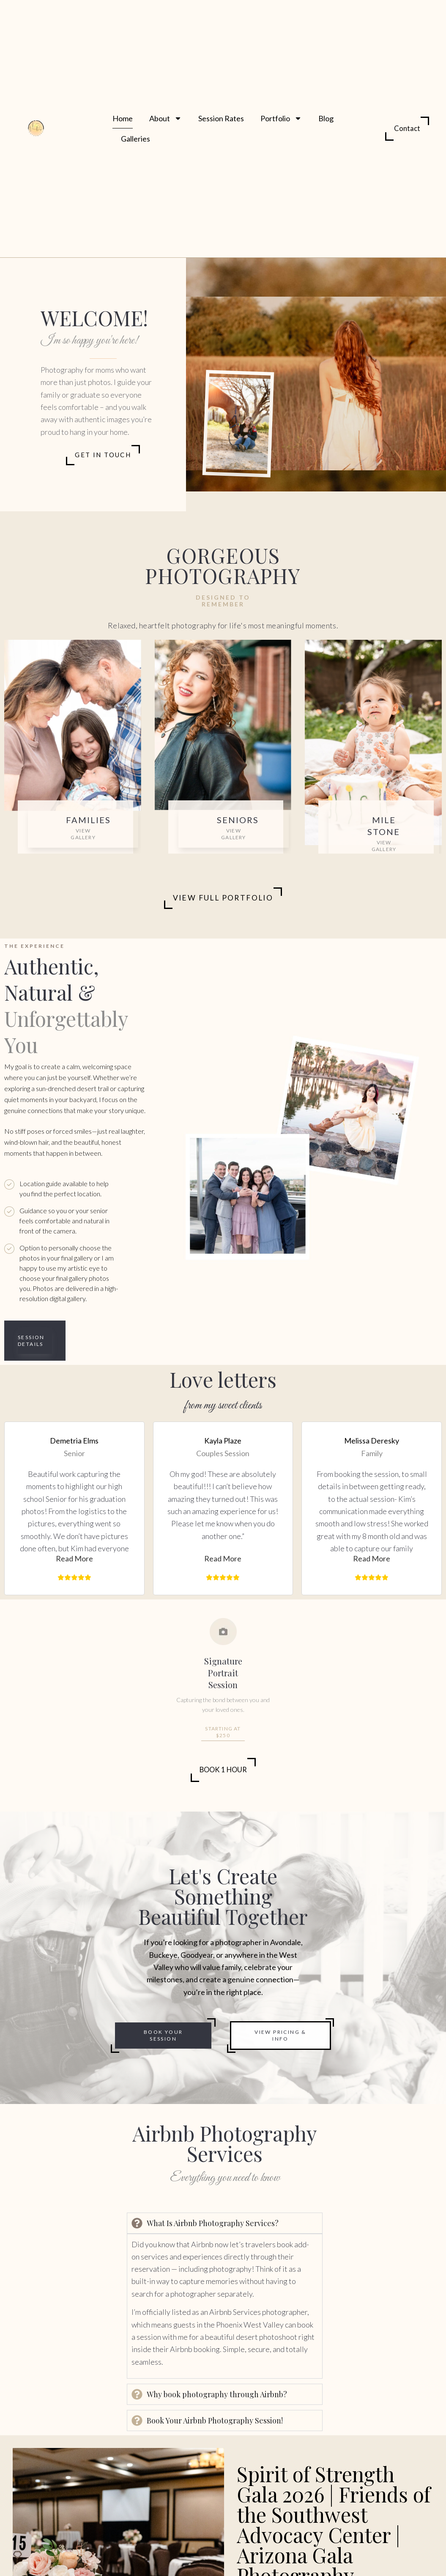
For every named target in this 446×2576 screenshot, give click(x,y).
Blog (326, 118)
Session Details (31, 1341)
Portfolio (281, 118)
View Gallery (83, 833)
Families (88, 820)
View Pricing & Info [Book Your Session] (280, 2036)
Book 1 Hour (223, 1770)
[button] (74, 1559)
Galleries (135, 138)
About (165, 118)
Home (122, 118)
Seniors (238, 820)
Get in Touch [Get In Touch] (103, 455)
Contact (407, 128)
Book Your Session (163, 2036)
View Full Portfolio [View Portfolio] (223, 898)
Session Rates (221, 118)
